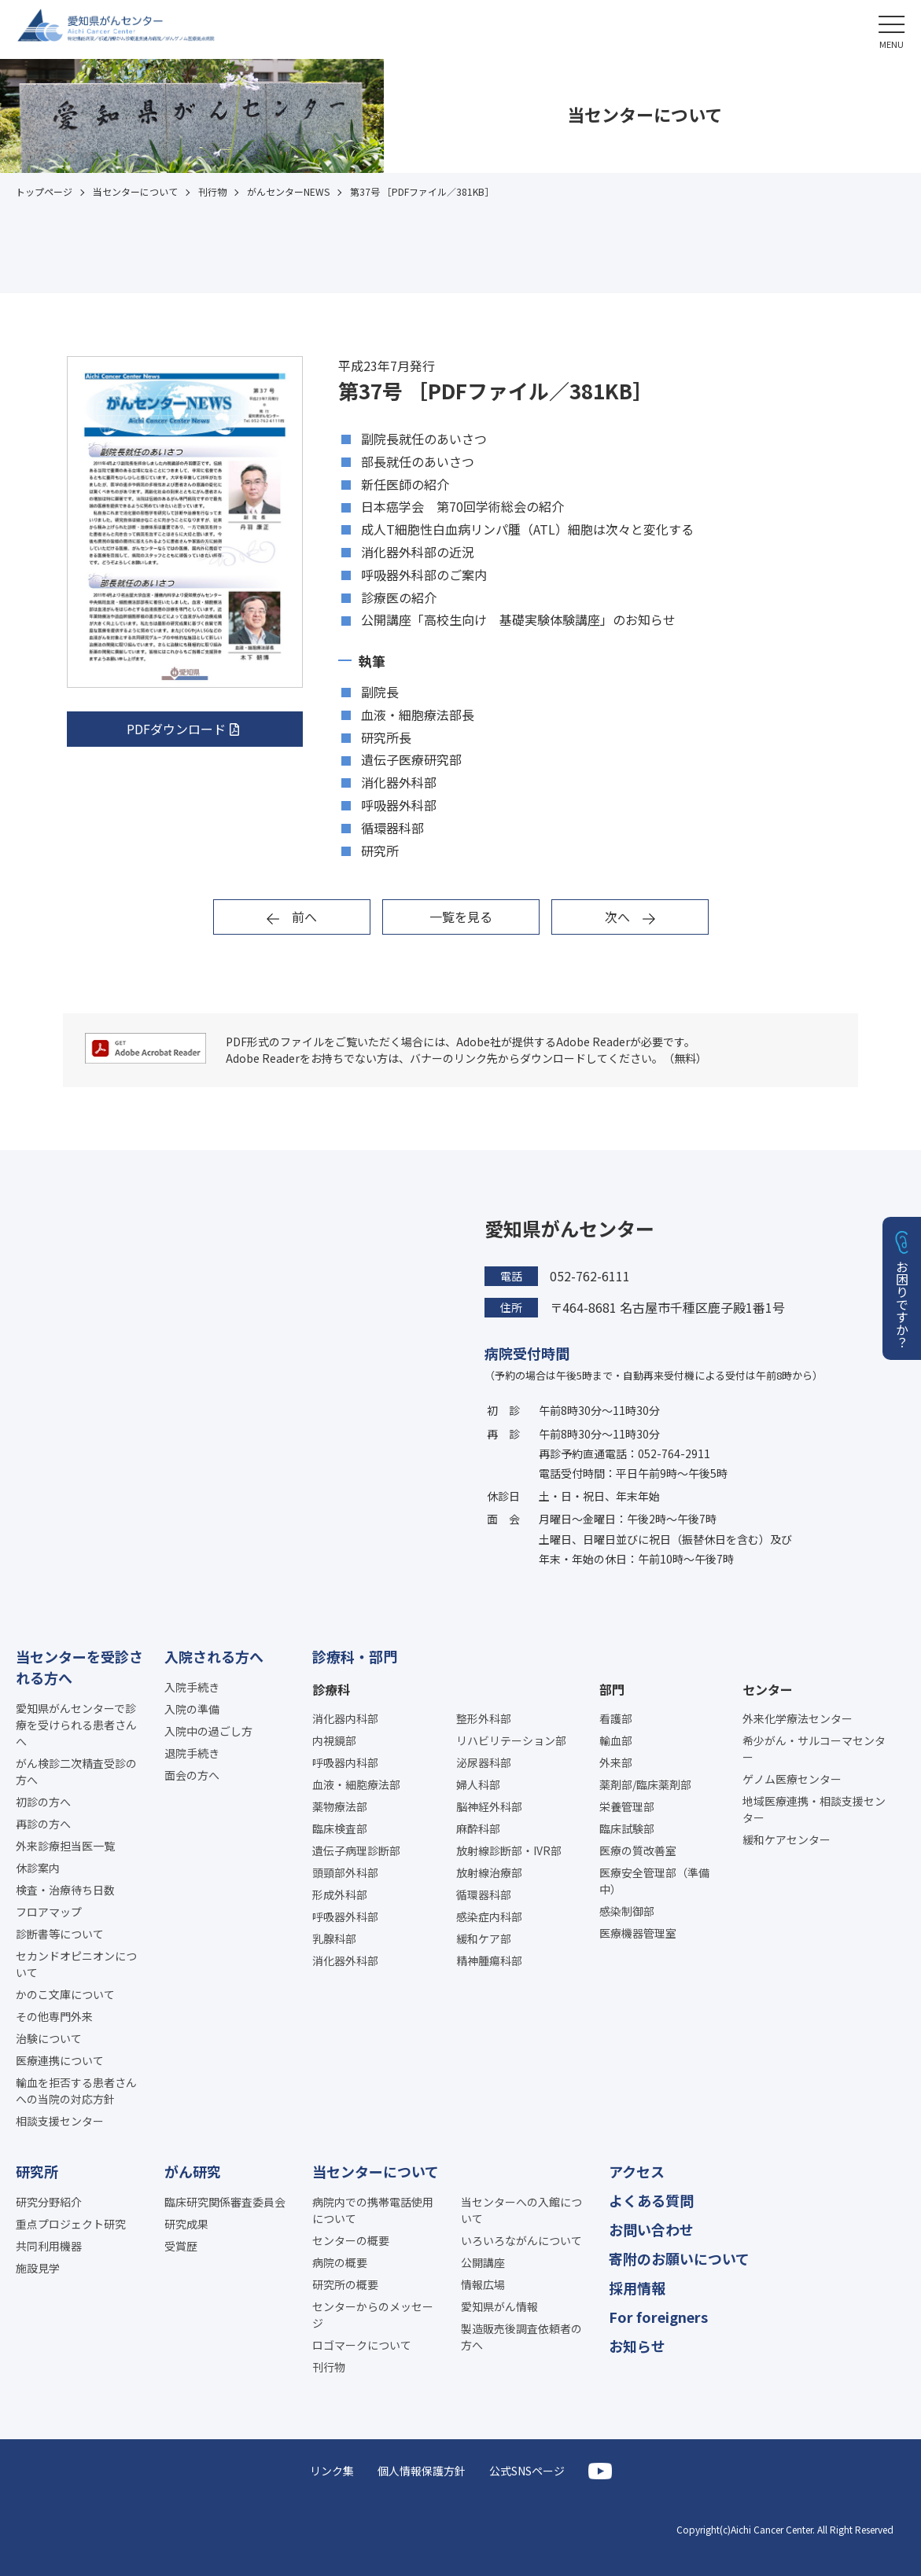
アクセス (637, 2171)
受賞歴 (180, 2246)
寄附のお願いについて (679, 2258)
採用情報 (637, 2287)
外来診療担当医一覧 (65, 1846)
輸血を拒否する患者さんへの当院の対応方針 (76, 2090)
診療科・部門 (354, 1656)
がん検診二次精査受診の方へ (76, 1771)
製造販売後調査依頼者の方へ (521, 2337)
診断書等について (60, 1934)
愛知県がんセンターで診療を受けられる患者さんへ (76, 1724)
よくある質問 (651, 2200)
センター (767, 1689)
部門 (611, 1689)
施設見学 (38, 2268)
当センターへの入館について (521, 2210)
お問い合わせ (651, 2229)
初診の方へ (43, 1802)
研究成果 (186, 2224)
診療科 (331, 1689)
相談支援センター (60, 2121)
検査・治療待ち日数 (65, 1890)
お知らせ (637, 2345)
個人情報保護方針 (422, 2471)
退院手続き (191, 1753)
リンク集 (332, 2471)
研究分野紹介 (49, 2202)
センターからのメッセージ (372, 2315)
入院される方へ (213, 1656)
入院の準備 (191, 1709)
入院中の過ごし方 (208, 1731)
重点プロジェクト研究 (71, 2224)
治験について (49, 2038)
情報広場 (483, 2284)
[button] (891, 29)
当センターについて (375, 2171)
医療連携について (60, 2060)
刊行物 (328, 2367)
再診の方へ (43, 1824)
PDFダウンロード (176, 728)
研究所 (37, 2171)
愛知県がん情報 (499, 2306)
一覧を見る (460, 916)
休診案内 (38, 1868)
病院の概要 (339, 2262)
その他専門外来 (54, 2016)
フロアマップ (49, 1912)
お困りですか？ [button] (902, 1304)
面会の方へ (191, 1775)
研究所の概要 (345, 2284)
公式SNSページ (527, 2471)
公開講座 (483, 2262)
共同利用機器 (49, 2246)
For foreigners (658, 2316)
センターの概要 (350, 2240)
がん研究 (192, 2171)
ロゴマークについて (361, 2345)
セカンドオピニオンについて (76, 1964)
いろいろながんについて (521, 2240)
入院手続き (191, 1687)
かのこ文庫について (65, 1994)
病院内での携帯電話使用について (372, 2210)
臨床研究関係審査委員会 (225, 2202)
